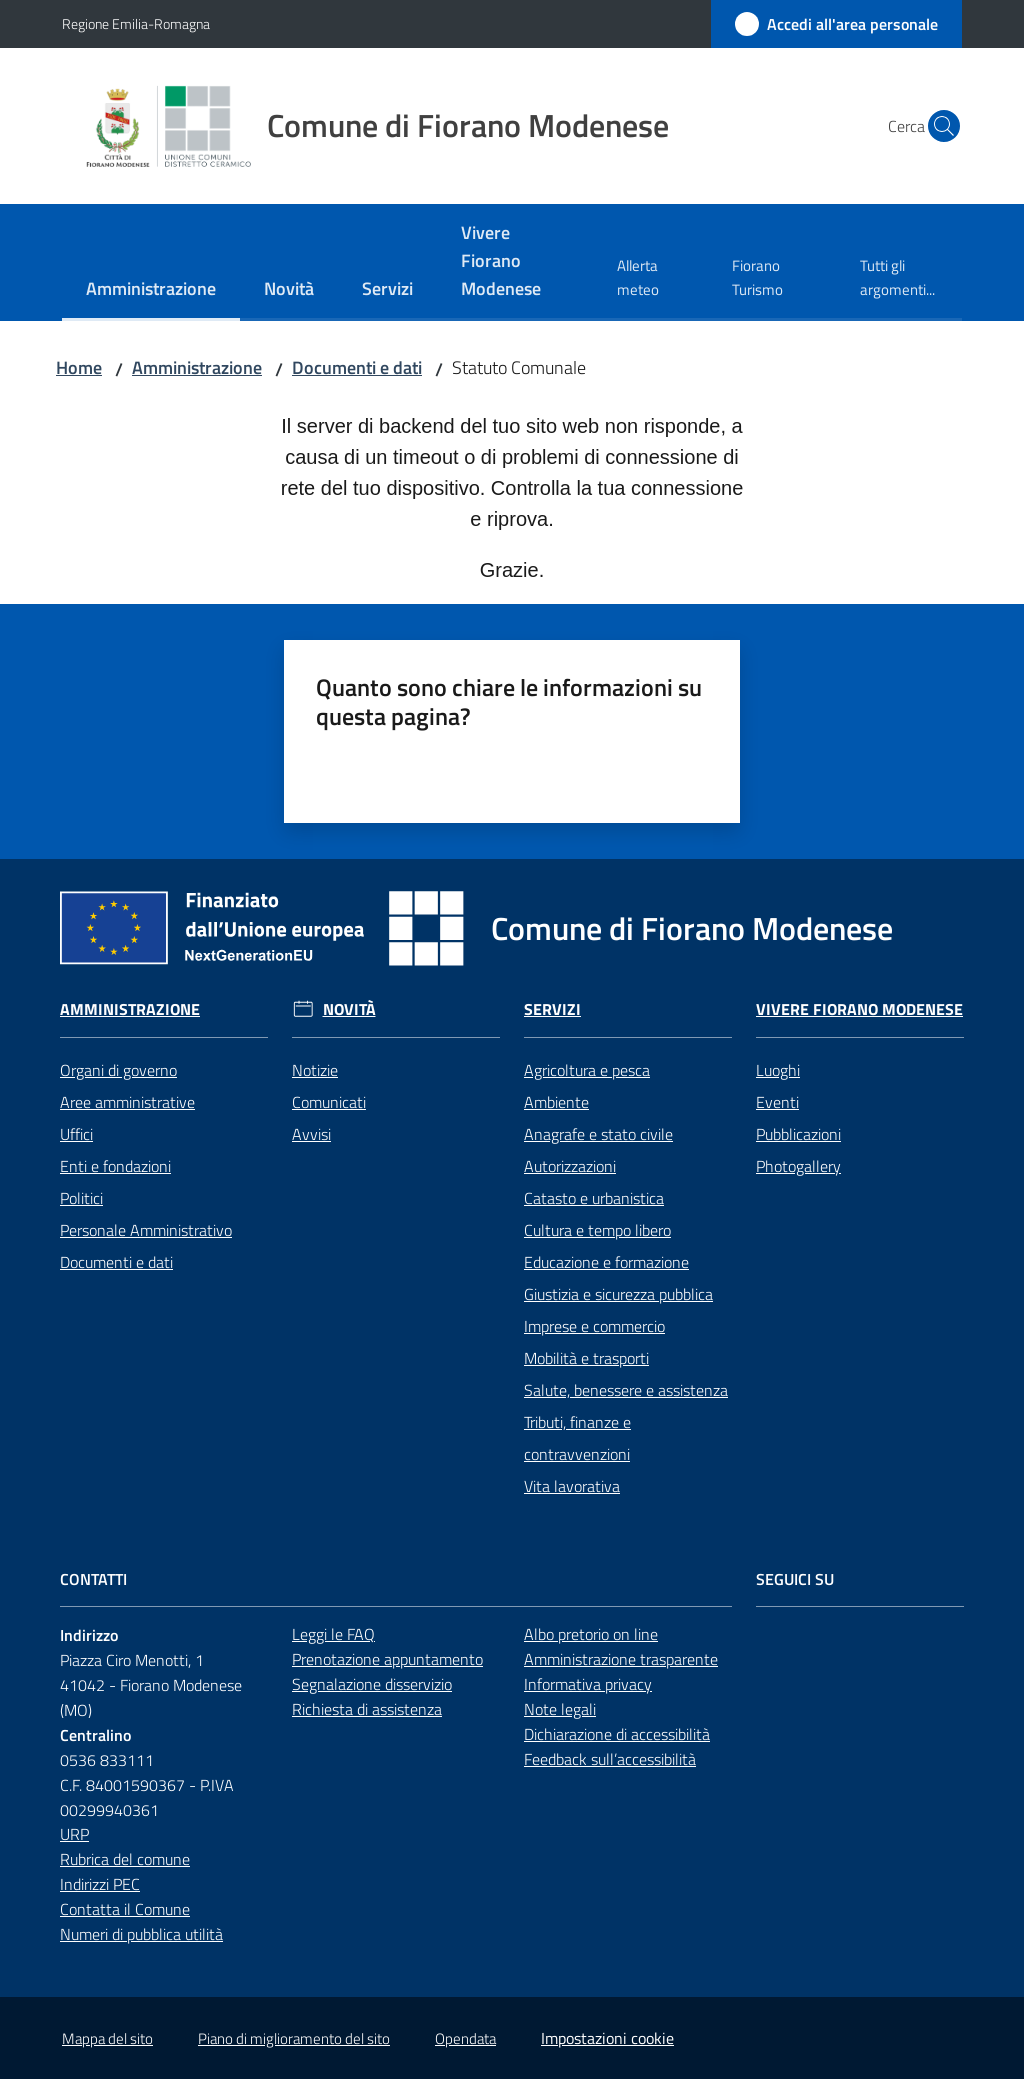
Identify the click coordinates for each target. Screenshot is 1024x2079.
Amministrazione (197, 367)
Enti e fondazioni (115, 1166)
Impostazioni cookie (607, 2038)
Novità (349, 1009)
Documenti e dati (357, 367)
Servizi (552, 1009)
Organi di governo (118, 1070)
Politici (81, 1198)
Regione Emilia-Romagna (136, 23)
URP (74, 1834)
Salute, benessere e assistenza (626, 1390)
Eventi (777, 1102)
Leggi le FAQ (333, 1634)
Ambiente (556, 1102)
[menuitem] (151, 290)
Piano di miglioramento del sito (294, 2038)
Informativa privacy (588, 1684)
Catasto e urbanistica (594, 1198)
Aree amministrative (127, 1102)
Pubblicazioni (798, 1134)
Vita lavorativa (572, 1486)
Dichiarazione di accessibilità (617, 1734)
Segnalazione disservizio (372, 1684)
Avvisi (311, 1134)
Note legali (560, 1709)
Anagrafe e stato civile (598, 1134)
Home (79, 367)
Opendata (465, 2038)
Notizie (315, 1070)
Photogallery (798, 1166)
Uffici (76, 1134)
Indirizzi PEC (100, 1884)
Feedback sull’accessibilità (610, 1759)
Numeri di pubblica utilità (141, 1934)
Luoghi (778, 1070)
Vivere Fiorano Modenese (859, 1009)
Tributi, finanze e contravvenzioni (577, 1438)
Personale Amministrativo (146, 1230)
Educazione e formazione (606, 1262)
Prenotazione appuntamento (387, 1659)
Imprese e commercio (594, 1326)
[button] (938, 126)
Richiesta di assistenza (367, 1709)
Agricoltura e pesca (587, 1070)
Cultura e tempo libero (597, 1230)
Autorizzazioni (570, 1166)
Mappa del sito (107, 2038)
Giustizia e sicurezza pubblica (618, 1294)
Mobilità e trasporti (586, 1358)
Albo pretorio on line (591, 1634)
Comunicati (329, 1102)
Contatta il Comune (125, 1909)
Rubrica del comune (125, 1859)
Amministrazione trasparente (621, 1659)
